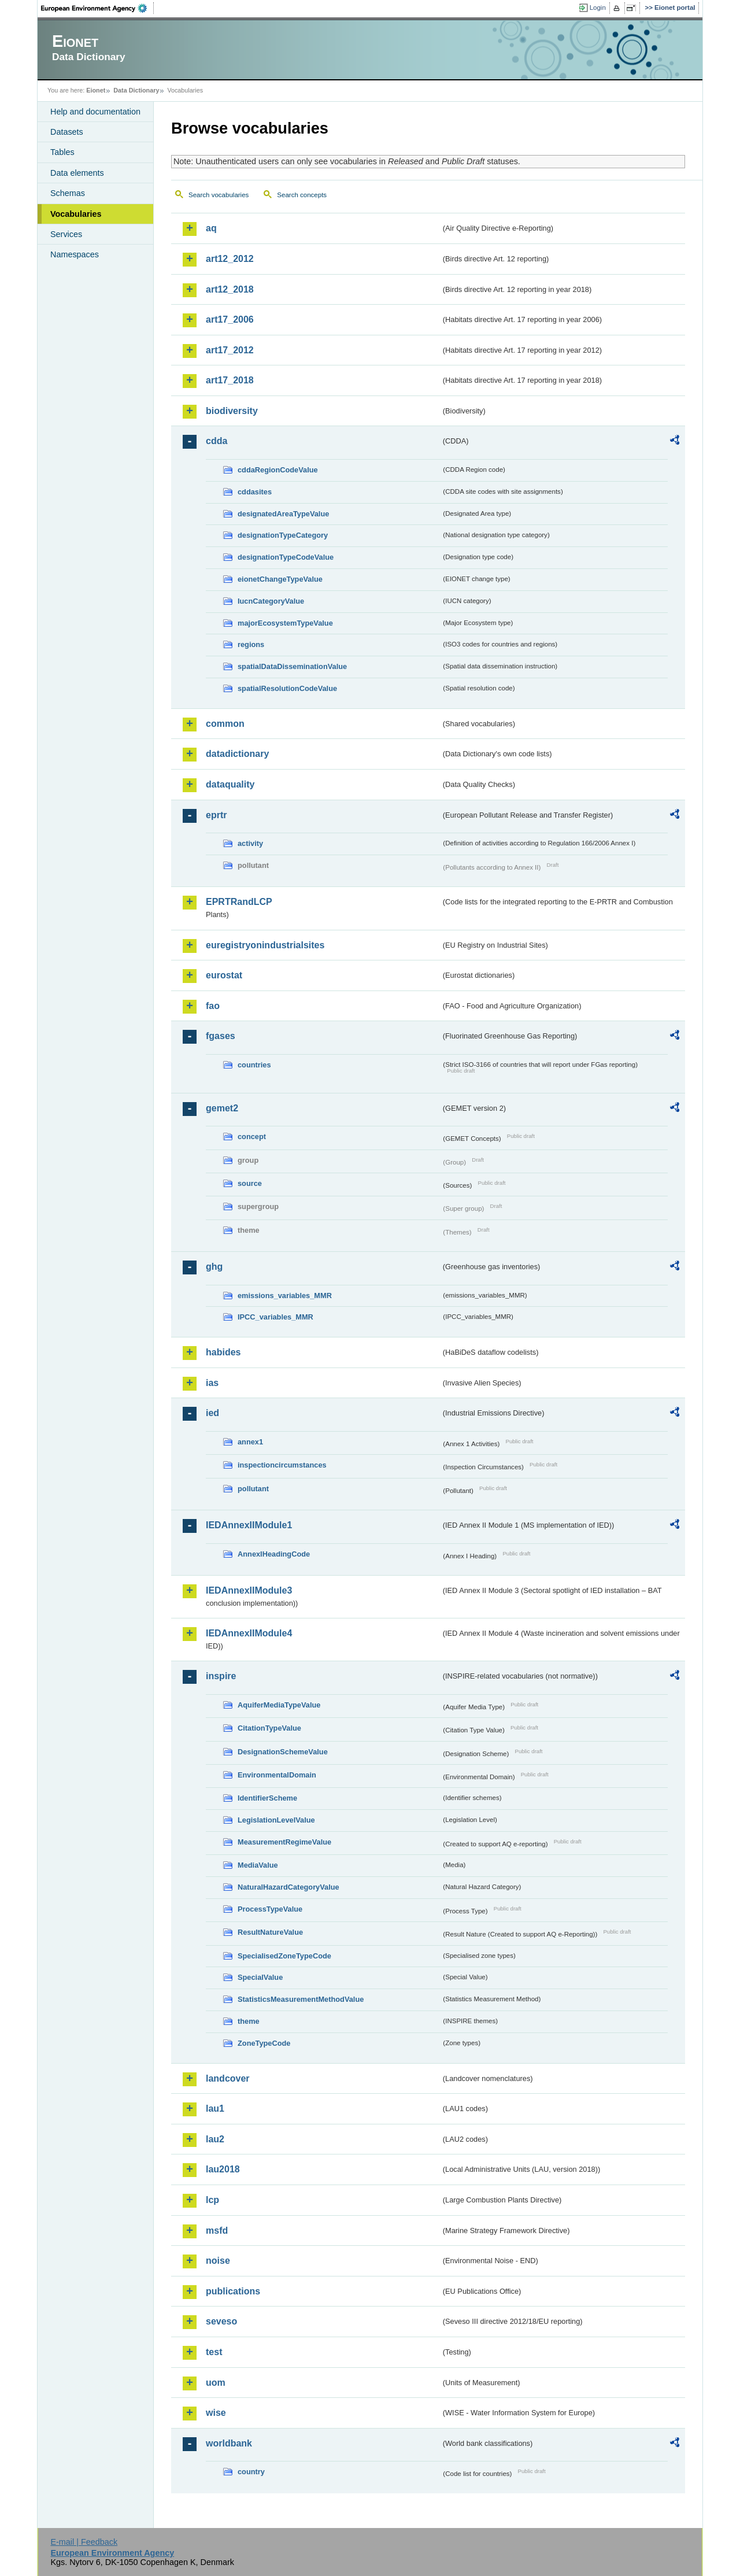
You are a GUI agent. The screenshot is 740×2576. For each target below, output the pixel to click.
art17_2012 (230, 350)
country (251, 2471)
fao (213, 1006)
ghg (214, 1267)
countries (254, 1064)
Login (598, 7)
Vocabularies (76, 214)
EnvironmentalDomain (277, 1775)
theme (249, 2021)
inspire (221, 1676)
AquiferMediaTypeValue (279, 1705)
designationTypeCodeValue (286, 557)
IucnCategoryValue (271, 601)
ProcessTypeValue (270, 1909)
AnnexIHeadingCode (274, 1554)
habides (223, 1352)
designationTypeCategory (283, 535)
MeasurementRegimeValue (284, 1842)
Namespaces (74, 254)
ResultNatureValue (270, 1932)
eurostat (224, 975)
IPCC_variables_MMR (275, 1317)
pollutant (253, 1488)
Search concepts (302, 194)
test (214, 2352)
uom (215, 2382)
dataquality (230, 784)
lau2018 (223, 2169)
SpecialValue (260, 1977)
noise (218, 2260)
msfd (217, 2230)
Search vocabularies (218, 194)
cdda (216, 441)
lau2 (215, 2139)
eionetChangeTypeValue (280, 579)
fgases (220, 1036)
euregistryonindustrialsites (265, 945)
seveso (221, 2321)
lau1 (215, 2108)
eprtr (216, 815)
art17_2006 (230, 319)
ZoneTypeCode (264, 2043)
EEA (97, 8)
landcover (228, 2078)
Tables (62, 152)
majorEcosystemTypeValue (285, 623)
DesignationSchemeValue (283, 1751)
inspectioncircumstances (282, 1465)
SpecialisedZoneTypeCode (284, 1956)
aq (211, 228)
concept (252, 1136)
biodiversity (232, 411)
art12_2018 (230, 289)
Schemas (67, 193)
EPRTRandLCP (239, 902)
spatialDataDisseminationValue (292, 666)
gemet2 (222, 1108)
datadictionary (237, 754)
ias (212, 1383)
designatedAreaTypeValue (283, 513)
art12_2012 (230, 259)
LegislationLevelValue (276, 1820)
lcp (212, 2200)
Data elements (77, 173)
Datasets (66, 131)
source (250, 1183)
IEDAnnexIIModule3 (249, 1590)
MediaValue (258, 1865)
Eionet (95, 90)
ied (212, 1413)
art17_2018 (230, 380)
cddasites (255, 491)
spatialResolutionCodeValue (287, 688)
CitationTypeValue (269, 1728)
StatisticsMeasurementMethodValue (301, 1999)
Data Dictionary (136, 90)
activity (250, 843)
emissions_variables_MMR (285, 1295)
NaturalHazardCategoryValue (288, 1887)
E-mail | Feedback (83, 2542)
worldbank (229, 2443)
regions (251, 644)
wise (216, 2413)
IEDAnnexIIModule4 (249, 1633)
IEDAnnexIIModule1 (249, 1525)
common (225, 724)
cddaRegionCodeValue (278, 469)
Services (66, 234)
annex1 (250, 1441)
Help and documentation (95, 111)
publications (233, 2291)
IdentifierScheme (267, 1798)
